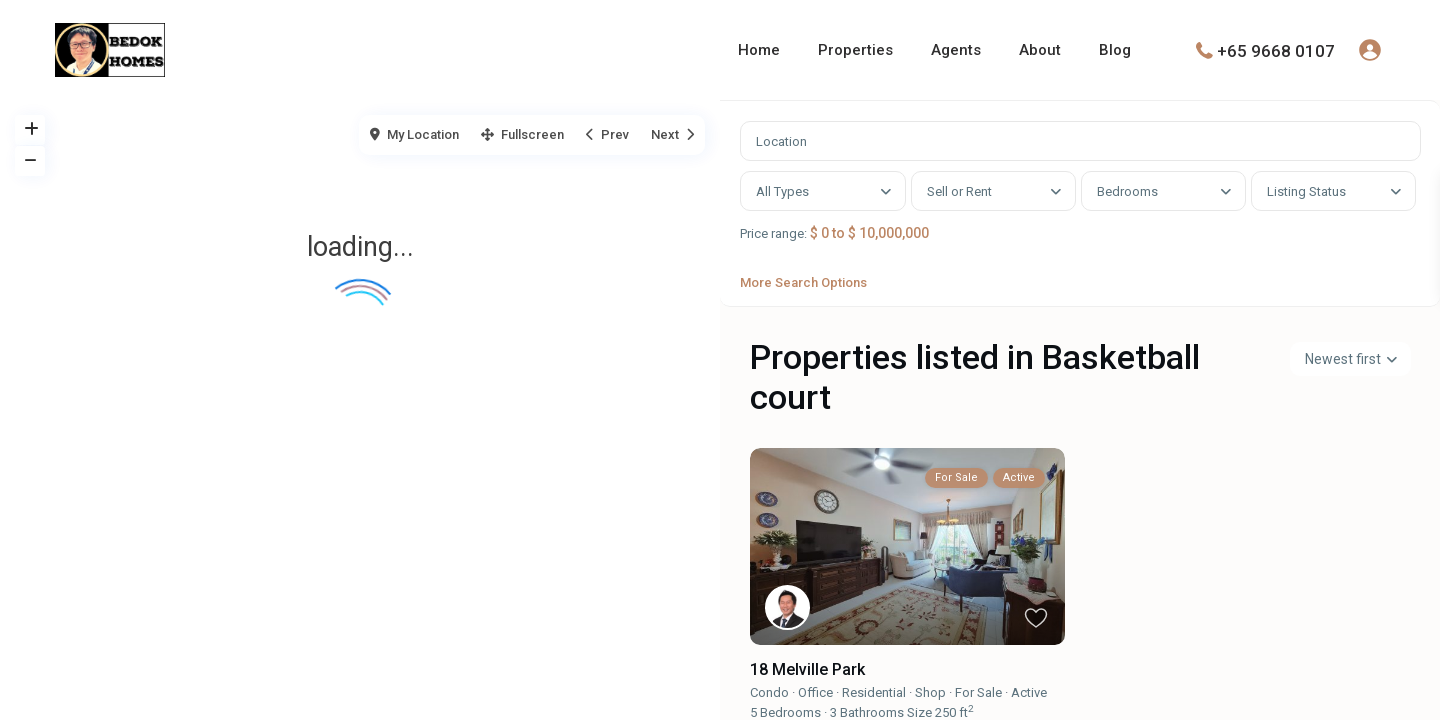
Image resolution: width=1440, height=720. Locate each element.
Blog (1115, 50)
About (1040, 50)
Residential (874, 711)
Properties (855, 50)
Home (759, 50)
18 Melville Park (807, 688)
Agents (956, 50)
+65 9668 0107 (1276, 50)
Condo (769, 711)
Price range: (783, 244)
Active (1029, 711)
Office (815, 711)
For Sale (978, 711)
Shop (930, 711)
